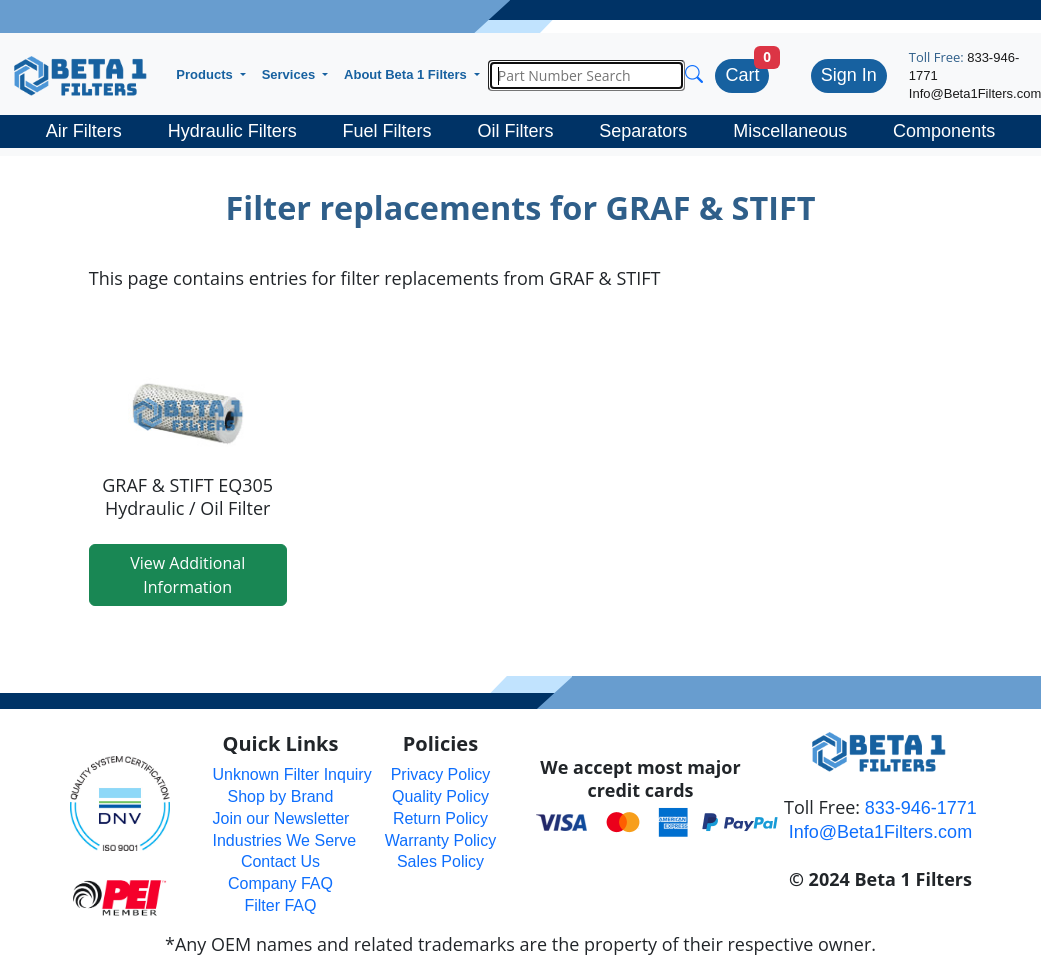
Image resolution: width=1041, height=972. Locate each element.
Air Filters (84, 131)
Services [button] (290, 74)
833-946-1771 (921, 808)
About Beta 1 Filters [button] (407, 74)
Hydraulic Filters (232, 131)
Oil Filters (515, 131)
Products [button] (206, 74)
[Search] (586, 75)
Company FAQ (280, 883)
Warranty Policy (440, 840)
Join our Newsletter (280, 818)
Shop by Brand (281, 796)
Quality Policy (440, 796)
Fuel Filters (387, 131)
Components (944, 131)
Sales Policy (440, 861)
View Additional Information (187, 575)
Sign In (849, 75)
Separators (643, 131)
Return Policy (440, 818)
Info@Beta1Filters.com (880, 832)
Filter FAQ (280, 905)
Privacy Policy (441, 774)
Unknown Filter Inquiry (291, 774)
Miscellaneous (790, 131)
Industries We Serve (284, 840)
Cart (742, 75)
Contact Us (280, 861)
